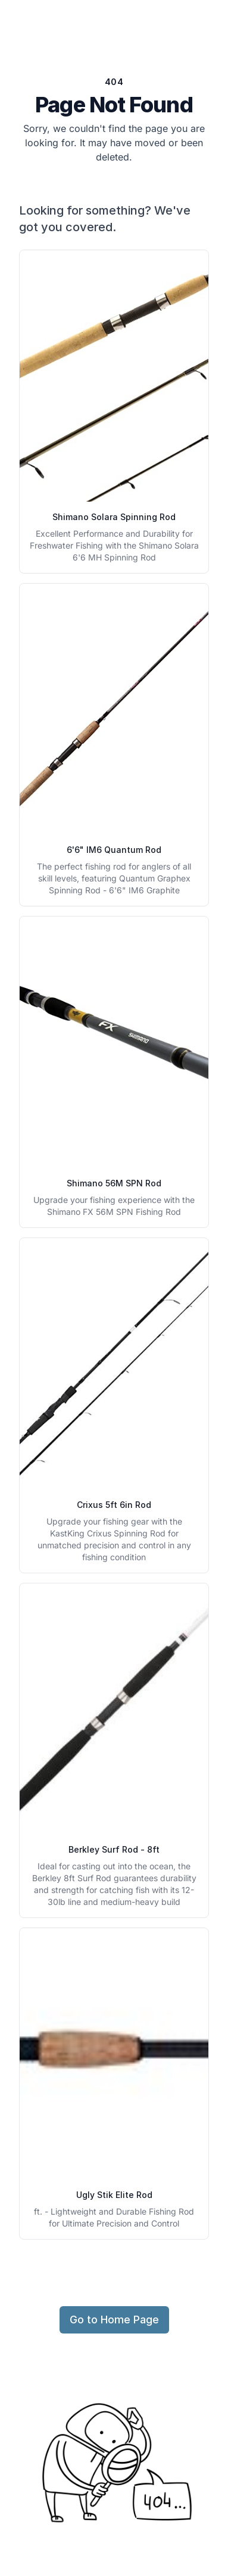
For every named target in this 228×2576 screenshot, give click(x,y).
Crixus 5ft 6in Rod (114, 1505)
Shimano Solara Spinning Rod (114, 517)
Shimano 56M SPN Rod (114, 1183)
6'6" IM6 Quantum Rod (114, 850)
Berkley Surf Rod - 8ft (114, 1849)
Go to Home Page (114, 2319)
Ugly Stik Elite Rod (114, 2195)
